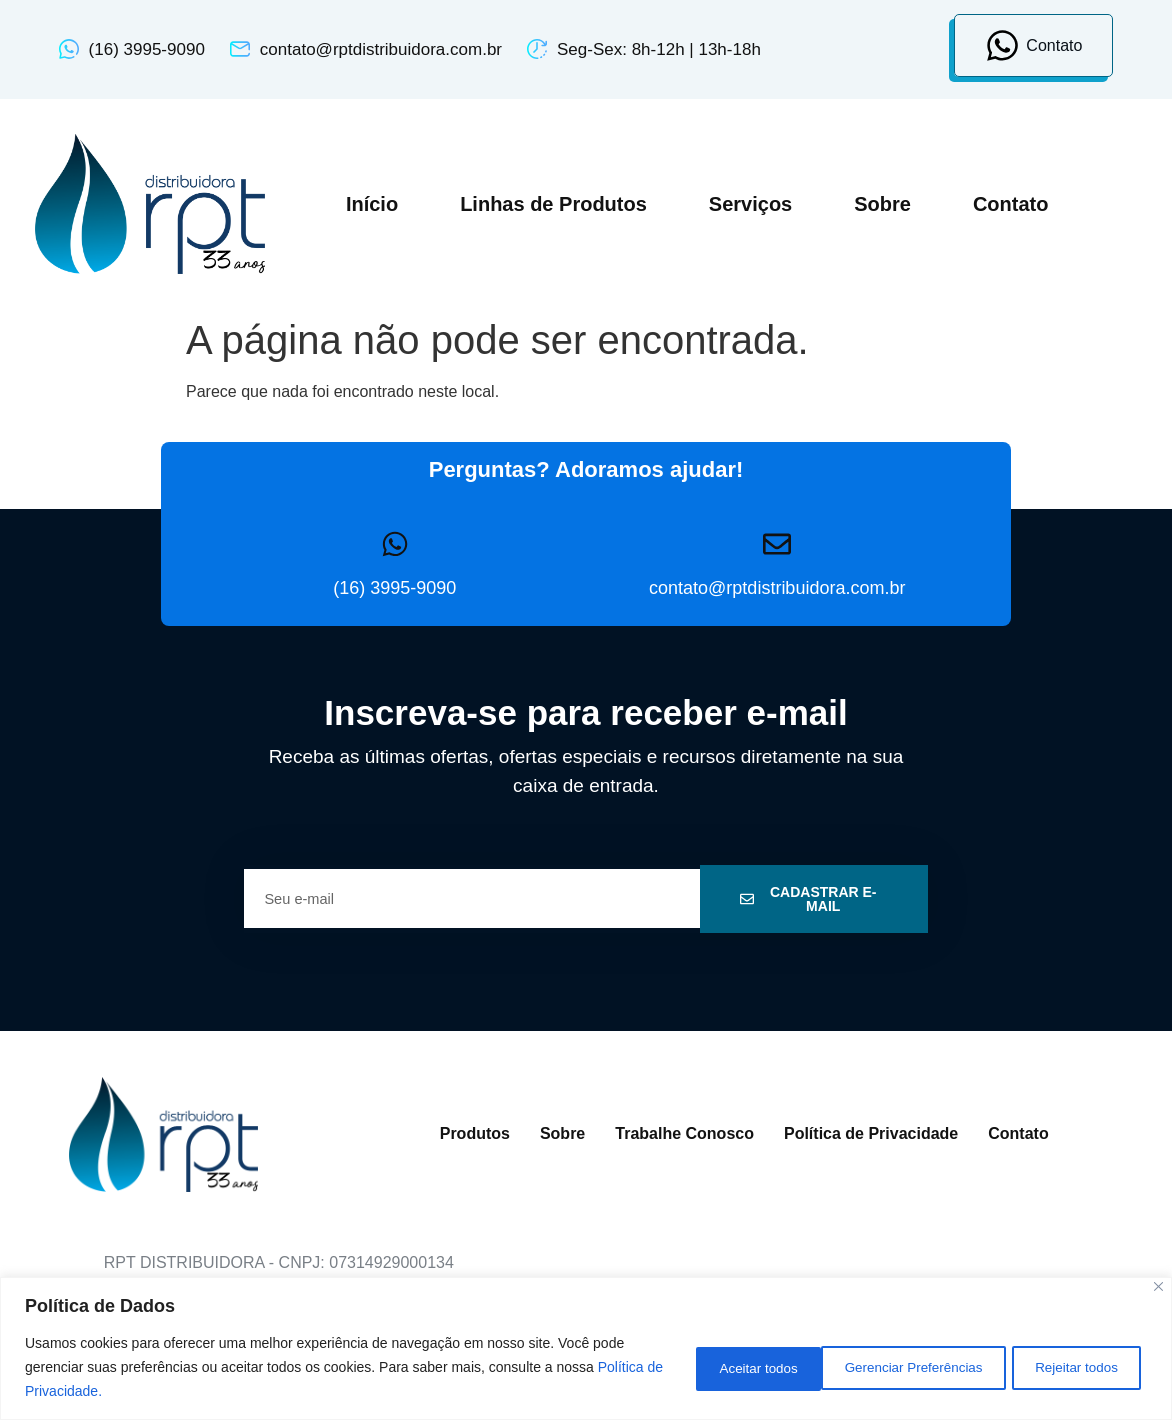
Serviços (750, 204)
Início (372, 204)
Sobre (882, 204)
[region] (586, 1348)
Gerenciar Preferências (746, 1367)
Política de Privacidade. (98, 1391)
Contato (1011, 204)
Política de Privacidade (871, 1133)
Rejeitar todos (927, 1367)
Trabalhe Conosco (684, 1133)
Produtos (475, 1133)
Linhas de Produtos (553, 204)
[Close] (1158, 1286)
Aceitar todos (1077, 1367)
